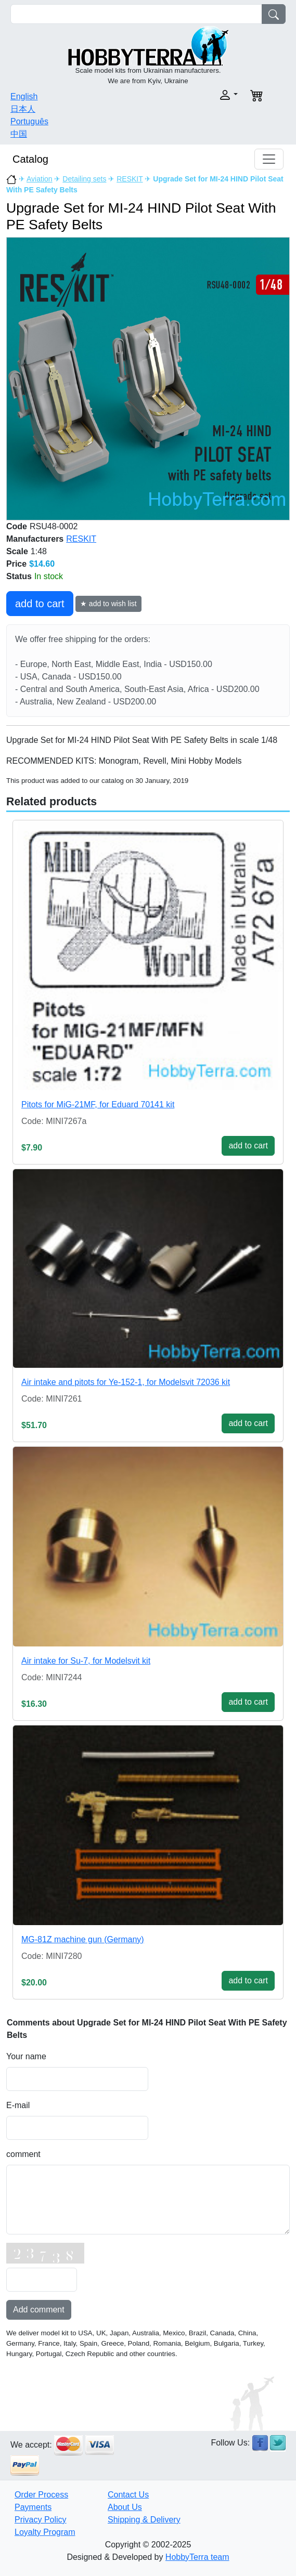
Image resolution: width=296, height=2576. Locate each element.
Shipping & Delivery (144, 2519)
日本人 (22, 108)
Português (29, 121)
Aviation (40, 179)
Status (19, 576)
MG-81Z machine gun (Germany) (82, 1939)
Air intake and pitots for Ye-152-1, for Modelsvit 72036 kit (125, 1382)
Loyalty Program (45, 2532)
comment (23, 2154)
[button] (196, 94)
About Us (125, 2507)
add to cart (40, 603)
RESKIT (130, 179)
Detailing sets (84, 179)
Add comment (39, 2309)
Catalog (30, 159)
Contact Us (128, 2494)
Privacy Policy (41, 2519)
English (23, 96)
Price (16, 563)
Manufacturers (34, 538)
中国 (18, 133)
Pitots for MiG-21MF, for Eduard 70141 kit (97, 1104)
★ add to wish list (108, 603)
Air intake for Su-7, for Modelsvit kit (85, 1660)
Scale (17, 551)
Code (16, 526)
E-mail (18, 2105)
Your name (26, 2056)
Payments (33, 2507)
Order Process (41, 2494)
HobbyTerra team (197, 2557)
